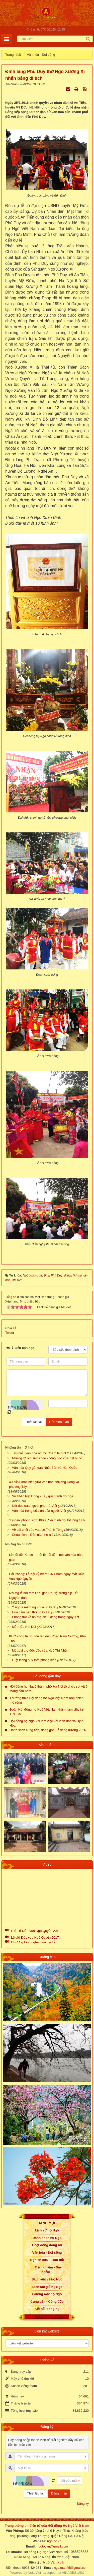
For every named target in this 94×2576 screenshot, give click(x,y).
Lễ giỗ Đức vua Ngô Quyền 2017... (36, 1937)
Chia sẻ (10, 1328)
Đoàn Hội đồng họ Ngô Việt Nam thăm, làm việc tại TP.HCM (46, 1712)
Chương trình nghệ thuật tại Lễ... (34, 1942)
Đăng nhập (59, 2493)
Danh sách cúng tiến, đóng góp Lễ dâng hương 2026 (48, 1730)
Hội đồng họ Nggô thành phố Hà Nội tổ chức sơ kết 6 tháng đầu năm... (48, 1689)
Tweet (9, 1333)
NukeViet (34, 2572)
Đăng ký (83, 2503)
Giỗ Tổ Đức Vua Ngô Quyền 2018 (35, 1931)
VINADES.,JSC (73, 2572)
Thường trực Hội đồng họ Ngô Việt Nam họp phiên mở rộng (46, 1700)
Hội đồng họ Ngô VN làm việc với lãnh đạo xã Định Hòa (46, 1723)
